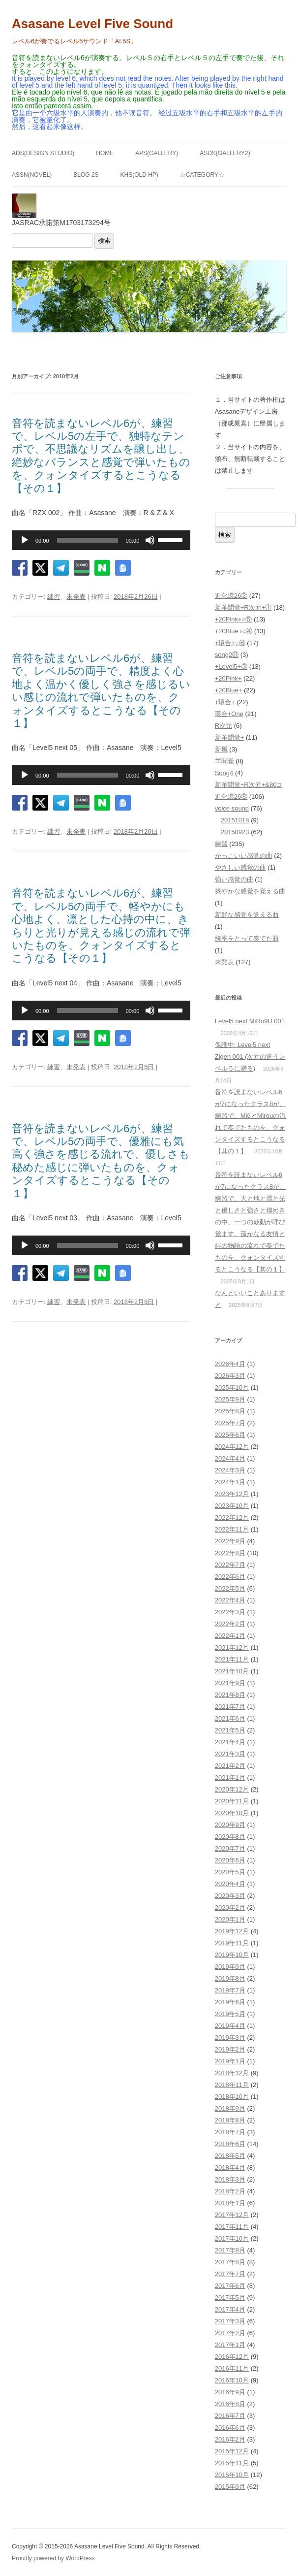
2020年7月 (230, 1848)
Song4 (224, 773)
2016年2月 (230, 2439)
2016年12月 (232, 2356)
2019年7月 (230, 1990)
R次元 (223, 725)
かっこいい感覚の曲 (243, 855)
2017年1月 (230, 2344)
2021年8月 (230, 1694)
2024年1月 (230, 1482)
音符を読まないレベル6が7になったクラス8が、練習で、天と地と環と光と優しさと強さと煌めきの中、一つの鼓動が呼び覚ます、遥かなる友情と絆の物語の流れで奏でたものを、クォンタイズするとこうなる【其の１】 (250, 1222)
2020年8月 (230, 1836)
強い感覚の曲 (234, 879)
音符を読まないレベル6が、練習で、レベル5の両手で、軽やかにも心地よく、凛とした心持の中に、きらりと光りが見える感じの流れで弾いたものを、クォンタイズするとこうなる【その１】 (101, 925)
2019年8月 (230, 1978)
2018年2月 (230, 2191)
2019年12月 (232, 1931)
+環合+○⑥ (230, 643)
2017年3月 (230, 2321)
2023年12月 (232, 1494)
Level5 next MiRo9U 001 (250, 1021)
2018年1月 (230, 2203)
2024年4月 (230, 1458)
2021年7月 (230, 1706)
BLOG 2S (85, 174)
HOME (105, 153)
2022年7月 (230, 1564)
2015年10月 (232, 2474)
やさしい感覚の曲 (240, 867)
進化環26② (231, 595)
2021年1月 (230, 1777)
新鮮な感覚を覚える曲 (247, 914)
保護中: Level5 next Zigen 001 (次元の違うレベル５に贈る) (250, 1056)
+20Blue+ (228, 690)
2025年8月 (230, 1411)
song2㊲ (226, 654)
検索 (104, 240)
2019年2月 (230, 2049)
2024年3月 (230, 1470)
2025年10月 (232, 1387)
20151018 (235, 820)
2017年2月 (230, 2333)
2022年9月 (230, 1541)
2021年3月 (230, 1754)
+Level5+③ (231, 666)
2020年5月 (230, 1872)
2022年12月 (232, 1517)
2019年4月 (230, 2025)
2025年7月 (230, 1423)
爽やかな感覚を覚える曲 (250, 891)
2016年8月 (230, 2404)
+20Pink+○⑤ (233, 619)
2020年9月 (230, 1824)
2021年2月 (230, 1765)
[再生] (25, 540)
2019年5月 (230, 2014)
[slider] (87, 540)
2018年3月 (230, 2179)
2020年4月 (230, 1884)
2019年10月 (232, 1954)
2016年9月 (230, 2392)
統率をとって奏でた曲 (247, 938)
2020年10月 (232, 1813)
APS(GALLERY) (156, 153)
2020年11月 (232, 1801)
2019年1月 (230, 2061)
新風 (221, 749)
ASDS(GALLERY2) (225, 153)
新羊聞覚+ (229, 737)
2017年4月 (230, 2309)
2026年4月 (230, 1364)
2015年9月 (230, 2486)
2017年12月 (232, 2214)
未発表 (76, 596)
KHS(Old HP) (139, 174)
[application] (101, 540)
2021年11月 (232, 1659)
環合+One (229, 713)
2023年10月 (232, 1505)
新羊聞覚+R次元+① (243, 607)
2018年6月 (230, 2144)
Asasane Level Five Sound (92, 23)
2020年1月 (230, 1919)
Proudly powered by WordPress (53, 2558)
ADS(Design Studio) (43, 153)
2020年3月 (230, 1895)
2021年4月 (230, 1742)
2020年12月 (232, 1789)
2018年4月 (230, 2167)
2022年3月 (230, 1612)
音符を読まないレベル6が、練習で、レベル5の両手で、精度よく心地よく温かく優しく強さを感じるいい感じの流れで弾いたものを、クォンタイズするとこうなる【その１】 (101, 690)
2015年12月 (232, 2451)
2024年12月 (232, 1446)
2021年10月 (232, 1671)
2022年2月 (230, 1624)
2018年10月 (232, 2096)
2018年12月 (232, 2073)
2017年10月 (232, 2238)
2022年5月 (230, 1588)
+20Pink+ (228, 678)
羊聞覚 (224, 761)
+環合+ (225, 702)
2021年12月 (232, 1647)
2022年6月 (230, 1576)
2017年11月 (232, 2226)
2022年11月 (232, 1529)
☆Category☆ (202, 174)
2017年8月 (230, 2262)
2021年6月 (230, 1718)
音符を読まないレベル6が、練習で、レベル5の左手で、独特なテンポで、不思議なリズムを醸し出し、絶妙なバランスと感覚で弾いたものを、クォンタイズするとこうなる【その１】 (101, 455)
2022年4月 (230, 1600)
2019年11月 (232, 1943)
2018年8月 (230, 2120)
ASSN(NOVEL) (32, 174)
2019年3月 (230, 2037)
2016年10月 (232, 2380)
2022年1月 (230, 1635)
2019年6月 (230, 2002)
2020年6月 (230, 1860)
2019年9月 (230, 1966)
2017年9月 (230, 2250)
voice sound (232, 808)
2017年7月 (230, 2274)
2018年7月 (230, 2132)
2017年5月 (230, 2297)
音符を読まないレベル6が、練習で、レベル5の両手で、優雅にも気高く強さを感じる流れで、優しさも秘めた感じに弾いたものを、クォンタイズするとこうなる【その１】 (101, 1161)
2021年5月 (230, 1730)
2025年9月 (230, 1399)
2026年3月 (230, 1375)
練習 (53, 596)
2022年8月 (230, 1553)
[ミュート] (150, 540)
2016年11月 (232, 2368)
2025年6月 (230, 1434)
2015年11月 (232, 2463)
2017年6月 (230, 2285)
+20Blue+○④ (234, 631)
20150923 (235, 832)
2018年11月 (232, 2084)
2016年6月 (230, 2427)
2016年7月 (230, 2415)
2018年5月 (230, 2155)
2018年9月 (230, 2108)
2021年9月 (230, 1683)
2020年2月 (230, 1907)
